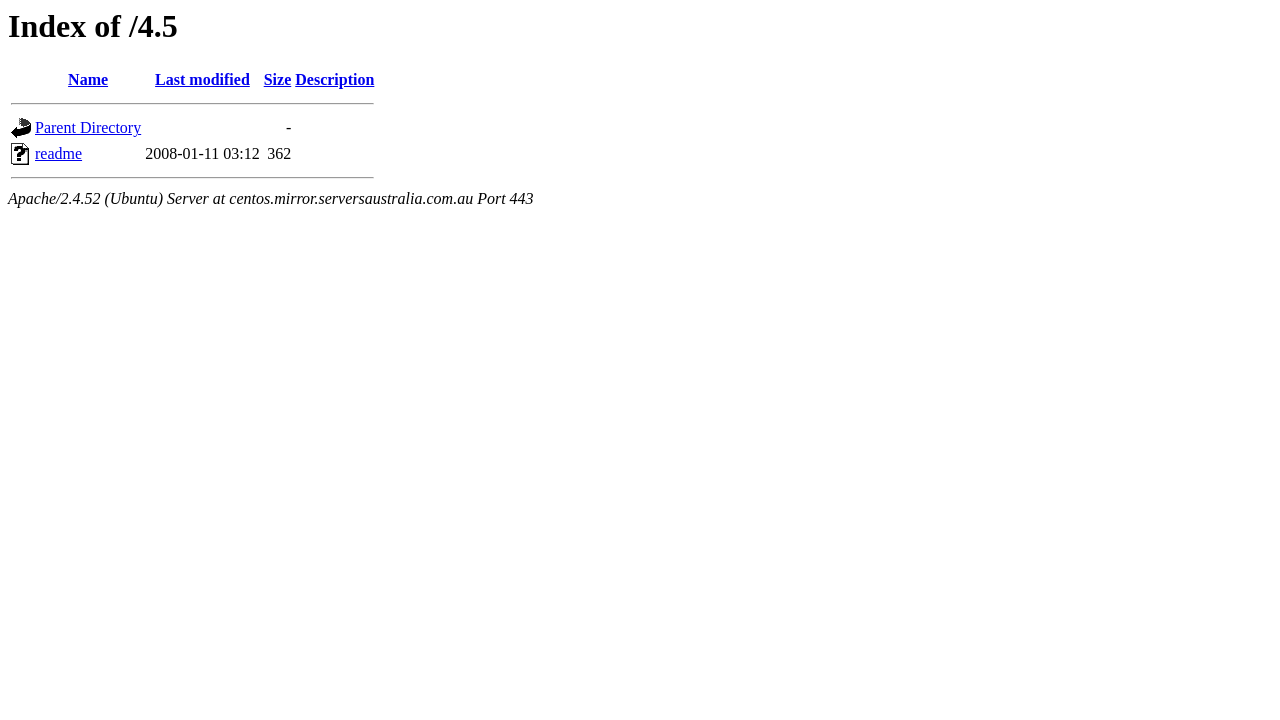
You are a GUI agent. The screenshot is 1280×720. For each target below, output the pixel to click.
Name (88, 79)
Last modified (202, 79)
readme (58, 153)
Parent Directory (88, 127)
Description (334, 79)
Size (278, 79)
